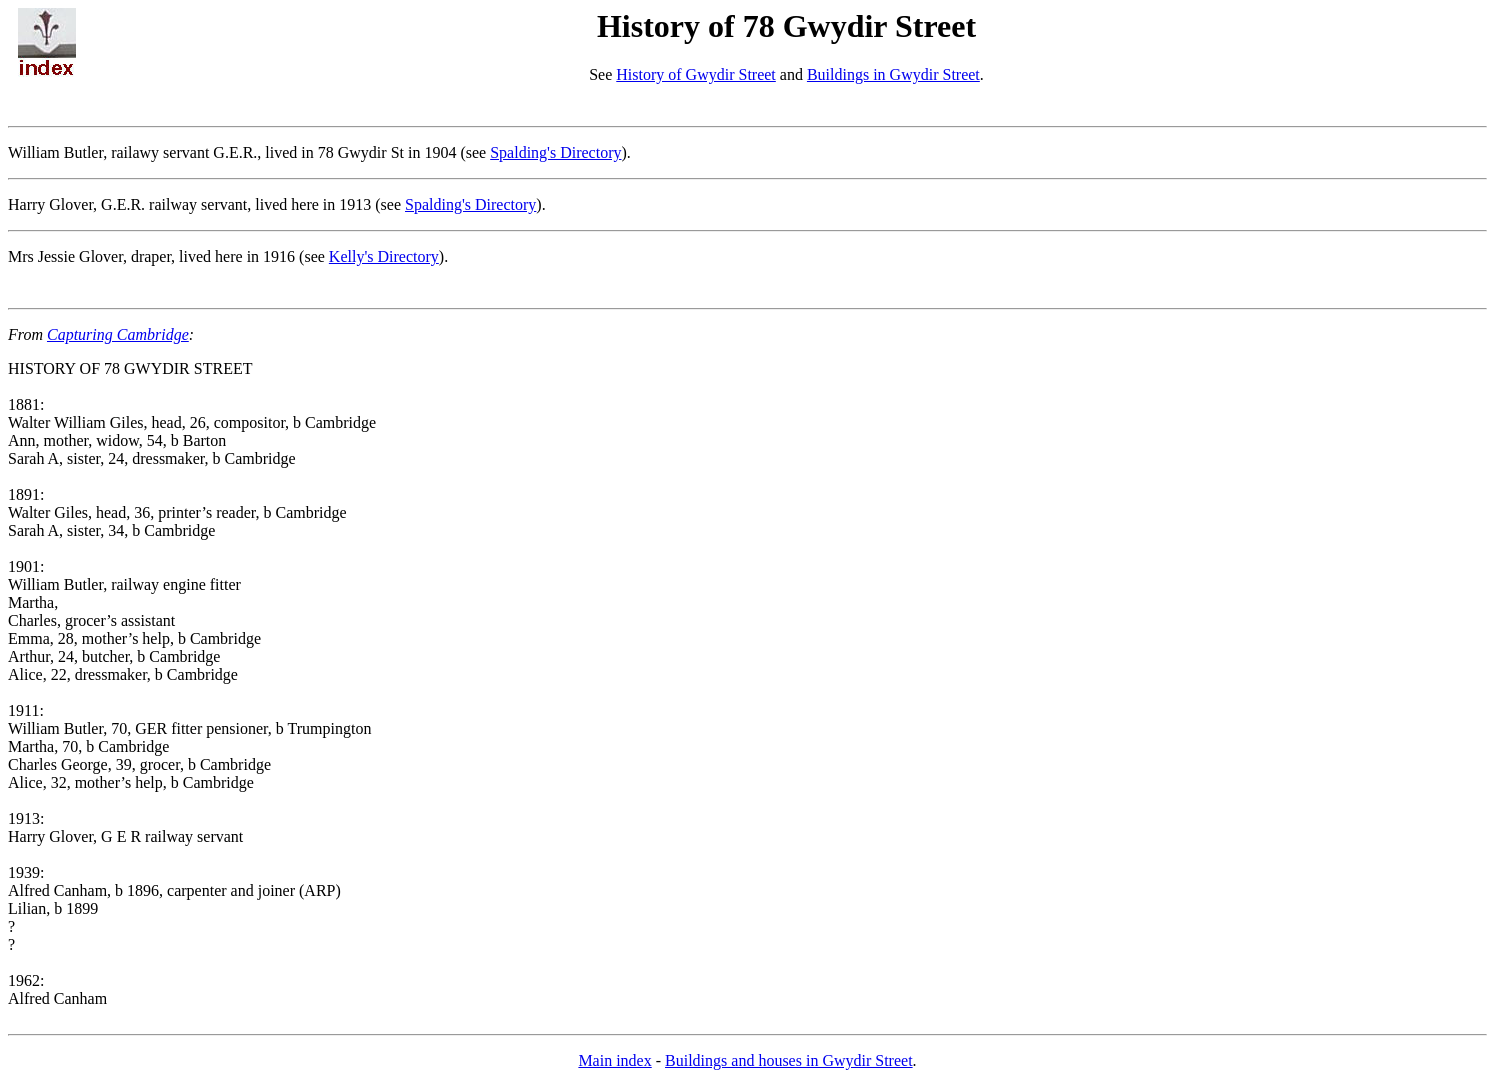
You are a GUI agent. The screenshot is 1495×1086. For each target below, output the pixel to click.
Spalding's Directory (555, 152)
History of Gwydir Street (696, 74)
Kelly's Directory (384, 256)
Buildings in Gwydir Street (893, 74)
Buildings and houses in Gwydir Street (789, 1060)
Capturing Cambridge (118, 334)
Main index (614, 1060)
